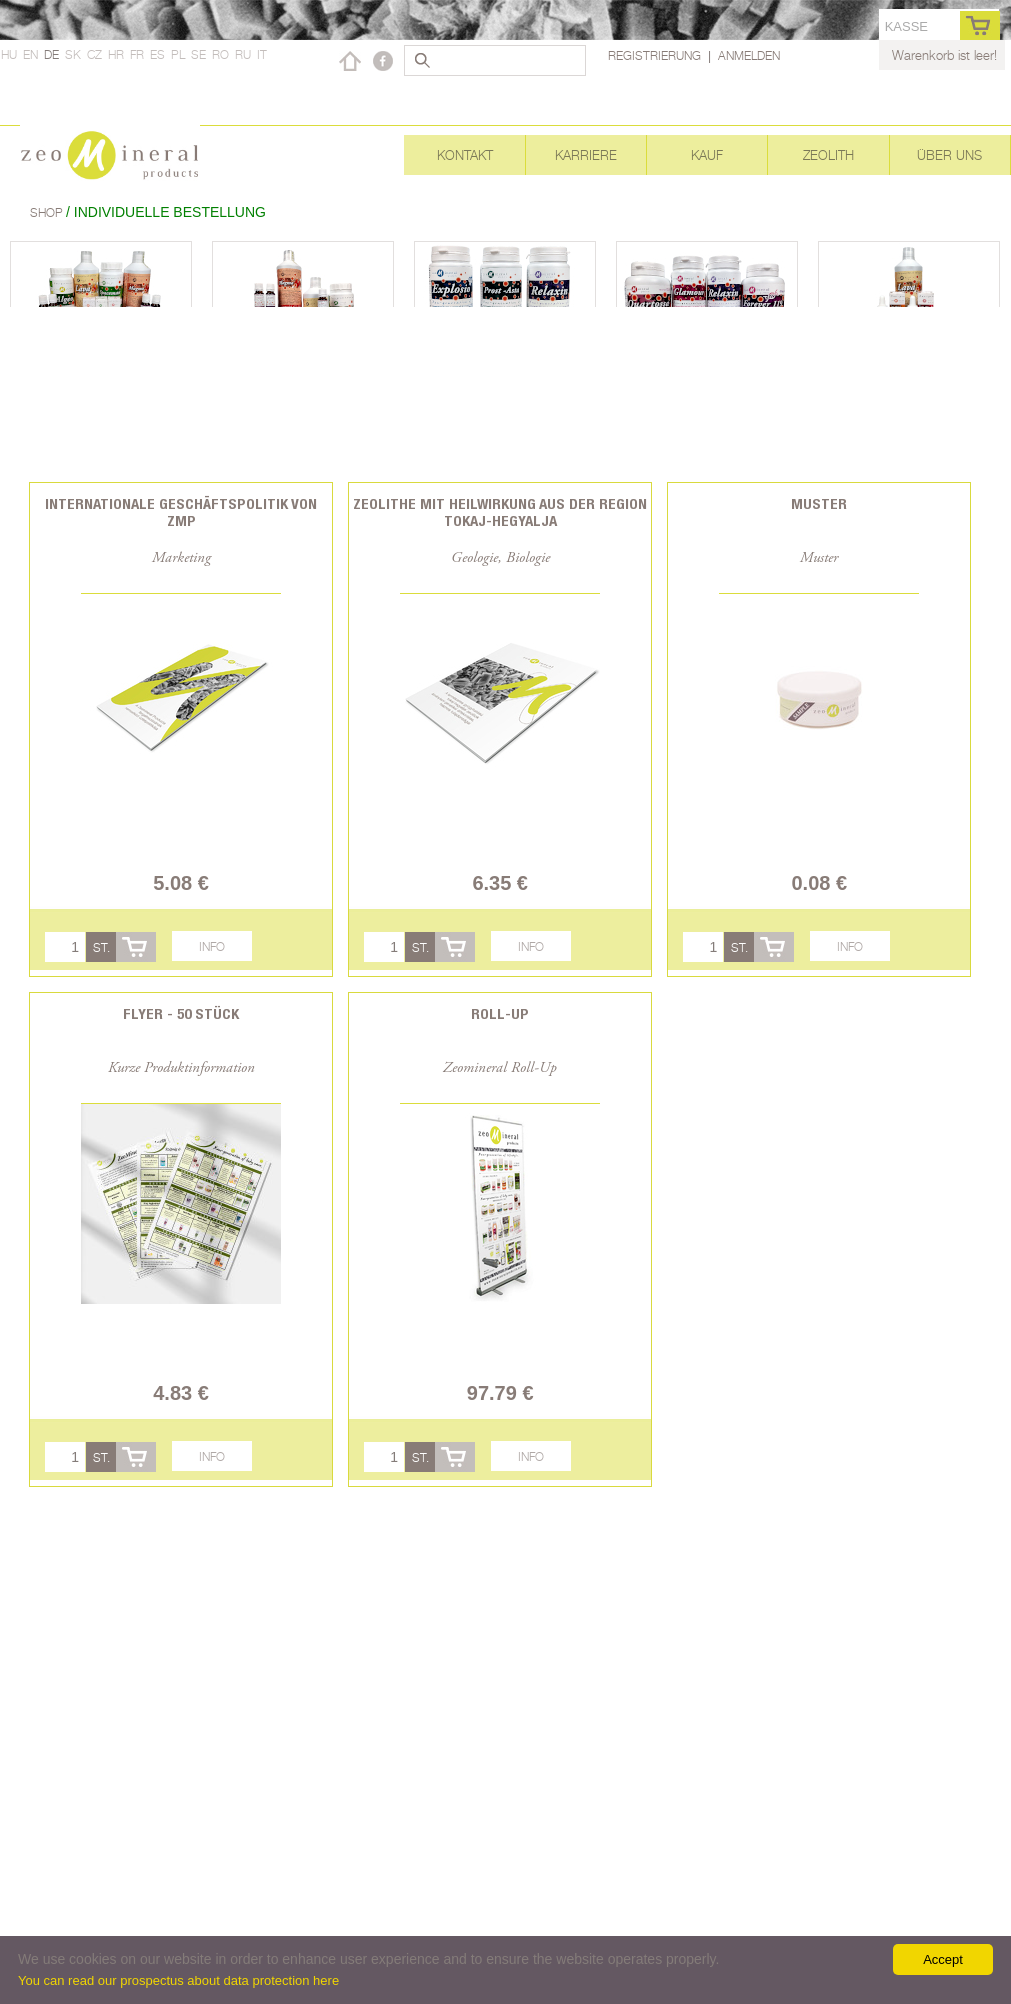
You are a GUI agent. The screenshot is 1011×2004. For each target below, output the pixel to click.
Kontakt (465, 155)
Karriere (586, 155)
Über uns (949, 155)
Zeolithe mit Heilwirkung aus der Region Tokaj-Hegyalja (500, 512)
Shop (48, 212)
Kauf (707, 155)
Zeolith (828, 155)
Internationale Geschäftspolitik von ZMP (181, 512)
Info (212, 946)
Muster (819, 503)
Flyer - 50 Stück (181, 1013)
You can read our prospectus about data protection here (178, 1980)
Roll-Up (500, 1013)
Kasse (906, 26)
